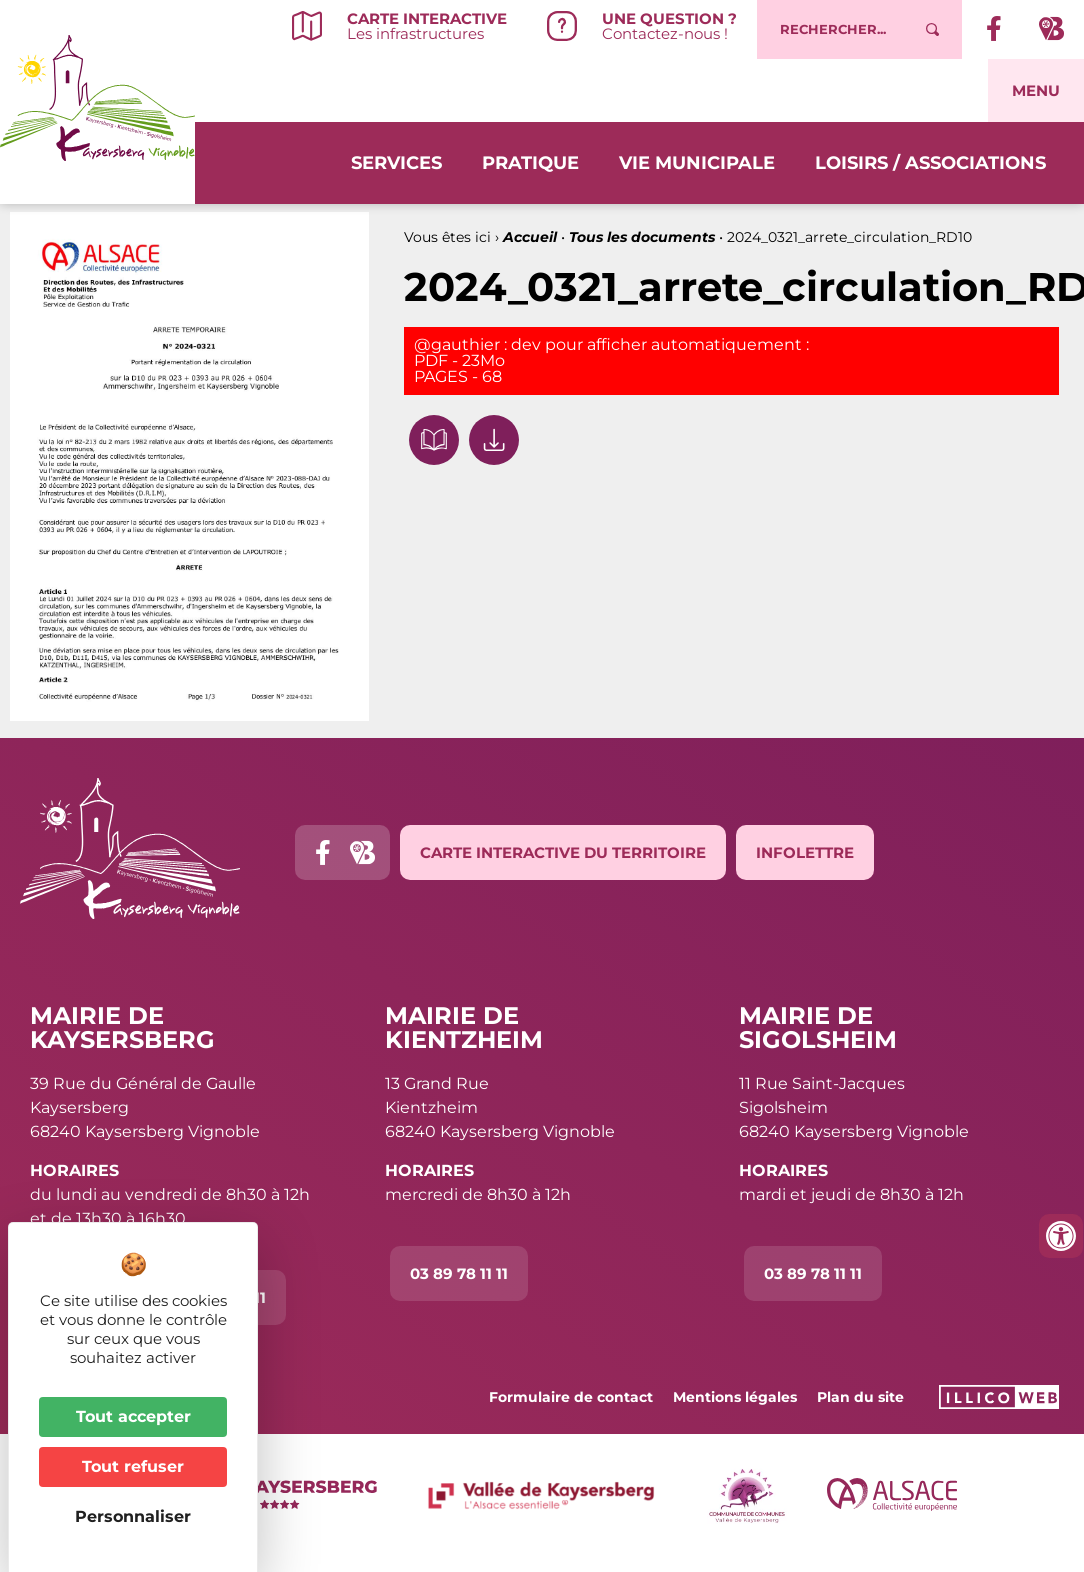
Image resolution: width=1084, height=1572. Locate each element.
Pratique (530, 161)
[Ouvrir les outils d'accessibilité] (1061, 1236)
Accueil (530, 237)
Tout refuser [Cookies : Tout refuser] (133, 1466)
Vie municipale (697, 161)
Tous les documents (642, 237)
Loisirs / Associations (930, 161)
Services (396, 161)
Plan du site (860, 1397)
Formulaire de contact (571, 1397)
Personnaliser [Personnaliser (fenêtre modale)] (133, 1516)
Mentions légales (735, 1397)
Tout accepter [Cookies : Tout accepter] (133, 1416)
